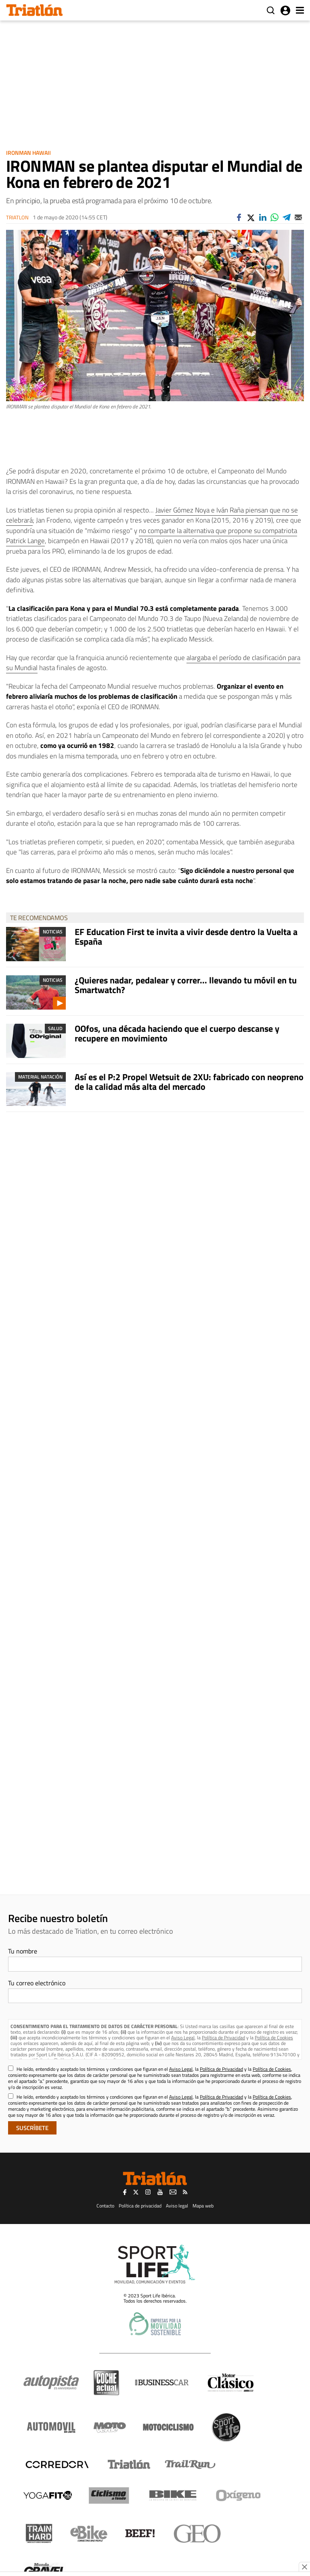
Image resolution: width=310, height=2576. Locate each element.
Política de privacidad (140, 2205)
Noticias (53, 931)
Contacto (105, 2205)
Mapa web (203, 2205)
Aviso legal (177, 2205)
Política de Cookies (274, 2037)
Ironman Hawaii (28, 152)
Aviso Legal (183, 2037)
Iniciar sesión (285, 10)
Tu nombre (22, 1951)
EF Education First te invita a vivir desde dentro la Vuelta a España (186, 936)
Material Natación (40, 1077)
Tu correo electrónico (36, 1983)
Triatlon (17, 217)
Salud (55, 1028)
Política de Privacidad (223, 2037)
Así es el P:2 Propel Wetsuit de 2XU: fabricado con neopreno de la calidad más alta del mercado (189, 1081)
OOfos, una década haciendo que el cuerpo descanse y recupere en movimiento (177, 1033)
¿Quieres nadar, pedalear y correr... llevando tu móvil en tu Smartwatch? (186, 985)
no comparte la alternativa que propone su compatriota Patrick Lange (151, 535)
